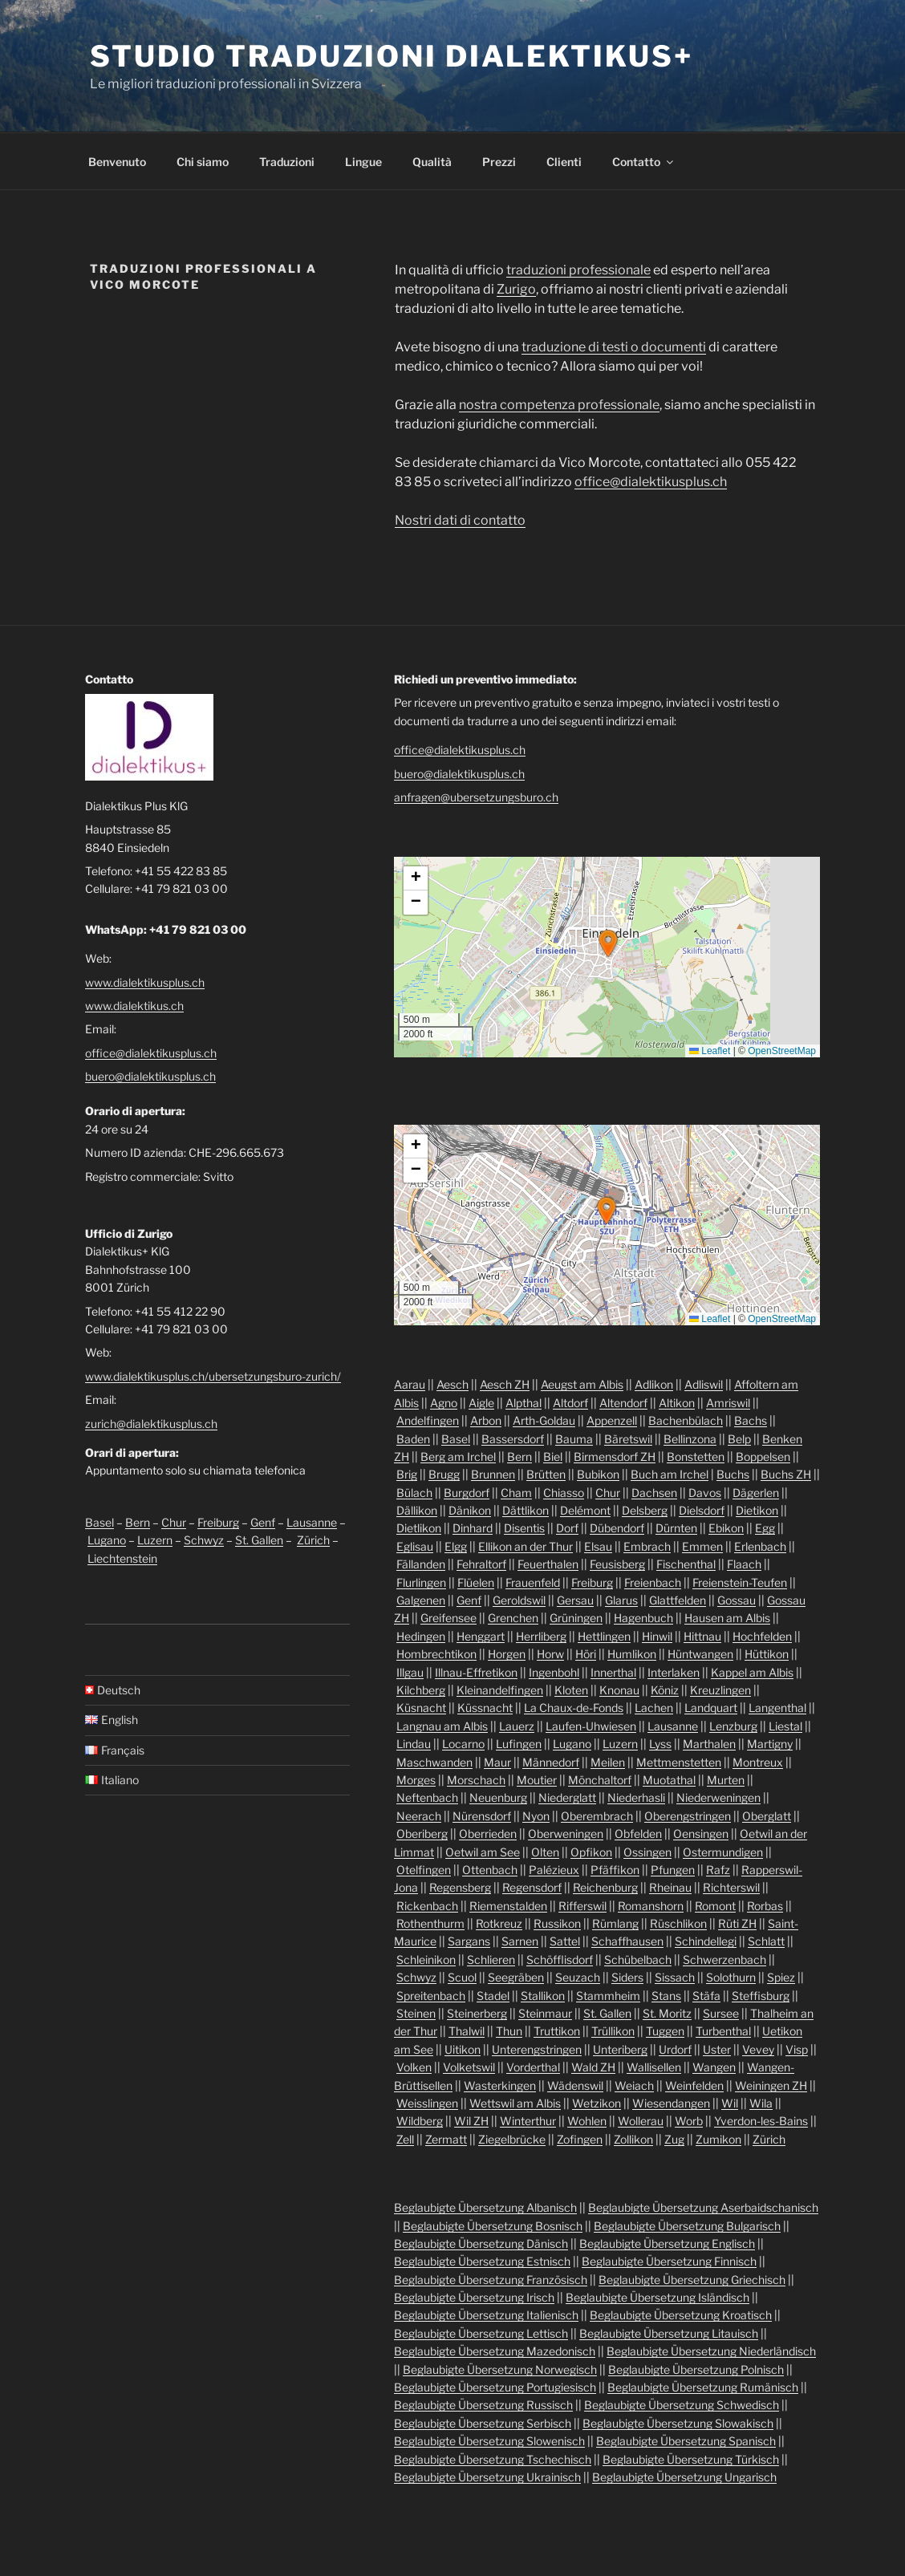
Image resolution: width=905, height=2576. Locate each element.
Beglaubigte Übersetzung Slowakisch (677, 2423)
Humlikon (631, 1654)
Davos (704, 1492)
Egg (765, 1528)
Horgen (507, 1654)
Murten (726, 1780)
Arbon (485, 1420)
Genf (262, 1522)
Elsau (598, 1546)
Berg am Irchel (458, 1456)
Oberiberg (422, 1833)
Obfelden (638, 1833)
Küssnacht (485, 1707)
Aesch (452, 1384)
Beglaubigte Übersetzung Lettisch (481, 2333)
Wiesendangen (671, 2103)
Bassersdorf (512, 1439)
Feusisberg (617, 1564)
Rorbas (765, 1906)
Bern (137, 1522)
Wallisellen (654, 2067)
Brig (406, 1474)
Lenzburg (733, 1726)
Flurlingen (421, 1582)
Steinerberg (477, 2013)
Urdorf (675, 2049)
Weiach (634, 2085)
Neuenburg (498, 1797)
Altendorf (623, 1403)
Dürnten (676, 1528)
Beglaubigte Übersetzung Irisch (474, 2297)
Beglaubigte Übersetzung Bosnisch (492, 2226)
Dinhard (472, 1528)
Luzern (154, 1540)
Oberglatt (766, 1816)
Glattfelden (677, 1600)
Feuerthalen (547, 1564)
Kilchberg (420, 1690)
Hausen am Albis (727, 1618)
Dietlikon (418, 1528)
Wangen (714, 2067)
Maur (497, 1762)
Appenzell (611, 1420)
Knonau (619, 1690)
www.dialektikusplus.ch (145, 982)
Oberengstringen (687, 1816)
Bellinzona (690, 1439)
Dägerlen (756, 1492)
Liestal (785, 1726)
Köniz (665, 1690)
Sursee (721, 2013)
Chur (173, 1522)
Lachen (654, 1707)
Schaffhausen (627, 1941)
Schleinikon (426, 1959)
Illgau (410, 1672)
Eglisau (414, 1546)
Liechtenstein (122, 1558)
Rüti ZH (737, 1923)
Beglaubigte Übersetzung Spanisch (686, 2441)
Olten (545, 1852)
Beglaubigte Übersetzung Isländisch (657, 2297)
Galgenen (420, 1600)
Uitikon (462, 2049)
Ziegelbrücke (512, 2139)
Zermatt (446, 2139)
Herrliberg (541, 1636)
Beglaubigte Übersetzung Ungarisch (684, 2477)
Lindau (413, 1743)
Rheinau (670, 1887)
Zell (405, 2139)
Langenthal (777, 1707)
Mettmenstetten (678, 1762)
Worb (689, 2121)
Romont (715, 1906)
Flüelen (475, 1582)
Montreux (758, 1762)
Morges (416, 1780)
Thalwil (466, 2031)
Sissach (675, 1977)
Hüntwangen (700, 1654)
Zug (674, 2139)
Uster (717, 2049)
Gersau (575, 1600)
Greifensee (448, 1618)
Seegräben (516, 1977)
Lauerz (516, 1726)
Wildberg (419, 2121)
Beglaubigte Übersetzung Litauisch (668, 2333)
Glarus (621, 1600)
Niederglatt (567, 1797)
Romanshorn (651, 1906)
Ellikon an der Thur (525, 1546)
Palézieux (554, 1869)
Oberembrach (597, 1816)
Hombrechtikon (436, 1654)
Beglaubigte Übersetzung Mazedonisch (494, 2351)
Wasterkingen (500, 2085)
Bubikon (598, 1474)
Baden (413, 1439)
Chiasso (563, 1492)
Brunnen (493, 1474)
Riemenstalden (508, 1906)
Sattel (565, 1941)
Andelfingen (427, 1420)
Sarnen (519, 1941)
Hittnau (702, 1636)
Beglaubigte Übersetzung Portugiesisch (495, 2387)
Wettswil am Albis (515, 2103)
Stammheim (608, 1995)
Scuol (462, 1977)
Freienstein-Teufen (739, 1582)
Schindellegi (706, 1941)
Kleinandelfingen (500, 1690)
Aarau (409, 1384)
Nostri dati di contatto (460, 520)
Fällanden (420, 1564)
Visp (796, 2049)
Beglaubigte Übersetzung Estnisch (482, 2261)
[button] (608, 943)
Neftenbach (427, 1797)
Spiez (781, 1977)
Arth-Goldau (544, 1420)
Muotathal (669, 1780)
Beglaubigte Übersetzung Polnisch (696, 2369)
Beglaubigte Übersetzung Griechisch (692, 2279)
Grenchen (513, 1618)
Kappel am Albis (752, 1672)
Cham (516, 1492)
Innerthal (613, 1672)
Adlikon (654, 1384)
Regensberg (460, 1887)
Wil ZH (471, 2121)
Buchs (732, 1474)
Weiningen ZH (771, 2085)
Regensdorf (532, 1887)
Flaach (744, 1564)
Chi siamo (203, 161)
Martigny (770, 1743)
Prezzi (499, 161)
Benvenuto (117, 161)
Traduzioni (287, 161)
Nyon (536, 1816)
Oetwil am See (482, 1852)
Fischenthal (686, 1564)
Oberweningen (565, 1833)
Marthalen (709, 1743)
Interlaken (673, 1672)
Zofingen (580, 2139)
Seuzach (577, 1977)
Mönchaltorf (599, 1780)
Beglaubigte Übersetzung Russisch (483, 2405)
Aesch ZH (505, 1384)
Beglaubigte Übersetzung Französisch (490, 2279)
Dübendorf (617, 1528)
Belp (739, 1439)
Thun (509, 2031)
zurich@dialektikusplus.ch (151, 1423)
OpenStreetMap (782, 1051)
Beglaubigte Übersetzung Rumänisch (702, 2387)
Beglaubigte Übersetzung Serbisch (482, 2423)
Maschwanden (434, 1762)
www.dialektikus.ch (134, 1005)
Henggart (481, 1636)
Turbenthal (723, 2031)
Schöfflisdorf (559, 1959)
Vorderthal (533, 2067)
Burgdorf (466, 1492)
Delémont (585, 1510)
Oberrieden (488, 1833)
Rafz (718, 1869)
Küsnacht (421, 1707)
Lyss (660, 1743)
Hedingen (420, 1636)
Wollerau (641, 2121)
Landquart (710, 1707)
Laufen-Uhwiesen (591, 1726)
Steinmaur (545, 2013)
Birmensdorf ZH (614, 1456)
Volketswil (469, 2067)
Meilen (607, 1762)
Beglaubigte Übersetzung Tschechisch (492, 2459)
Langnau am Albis (442, 1726)
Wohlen (587, 2121)
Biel (552, 1456)
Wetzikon (596, 2103)
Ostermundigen (723, 1852)
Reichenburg (605, 1887)
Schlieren (491, 1959)
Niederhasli (636, 1797)
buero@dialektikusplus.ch (150, 1076)
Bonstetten (695, 1456)
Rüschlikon (678, 1923)
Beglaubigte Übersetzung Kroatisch (681, 2315)
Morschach (476, 1780)
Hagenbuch (643, 1618)
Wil (729, 2103)
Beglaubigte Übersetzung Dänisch (481, 2243)
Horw (550, 1654)
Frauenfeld (532, 1582)
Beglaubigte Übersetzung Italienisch (486, 2315)
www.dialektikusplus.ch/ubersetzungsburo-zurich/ (213, 1376)
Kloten (571, 1690)
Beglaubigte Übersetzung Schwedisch (681, 2405)
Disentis (524, 1528)
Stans (666, 1995)
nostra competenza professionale (559, 404)
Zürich (313, 1540)
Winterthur (528, 2121)
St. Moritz (667, 2013)
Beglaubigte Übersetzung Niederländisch (711, 2351)
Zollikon (633, 2139)
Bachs (750, 1420)
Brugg (444, 1474)
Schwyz (204, 1540)
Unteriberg (620, 2049)
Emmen (702, 1546)
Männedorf (550, 1762)
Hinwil (657, 1636)
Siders (627, 1977)
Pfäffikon (614, 1869)
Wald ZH (593, 2067)
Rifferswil (582, 1906)
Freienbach (652, 1582)
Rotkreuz (499, 1923)
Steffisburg (760, 1995)
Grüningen (576, 1618)
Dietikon (757, 1510)
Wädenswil (575, 2085)
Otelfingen (423, 1869)
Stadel (493, 1995)
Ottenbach (489, 1869)
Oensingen (700, 1833)
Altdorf (570, 1403)
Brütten (546, 1474)
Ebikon (726, 1528)
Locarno (463, 1743)
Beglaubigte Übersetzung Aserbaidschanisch (703, 2207)
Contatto (644, 161)
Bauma (574, 1439)
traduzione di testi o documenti (613, 347)
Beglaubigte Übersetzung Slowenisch (489, 2441)
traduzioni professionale (578, 270)
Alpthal (523, 1403)
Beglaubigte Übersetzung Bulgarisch (687, 2226)
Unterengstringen (537, 2049)
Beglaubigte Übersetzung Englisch (667, 2243)
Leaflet (709, 1051)
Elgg (455, 1546)
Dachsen (654, 1492)
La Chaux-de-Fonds (573, 1707)
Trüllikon (613, 2031)
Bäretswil (628, 1439)
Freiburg (218, 1522)
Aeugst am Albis (582, 1384)
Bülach (414, 1492)
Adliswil (703, 1384)
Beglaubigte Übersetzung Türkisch (691, 2459)
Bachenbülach (685, 1420)
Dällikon (416, 1510)
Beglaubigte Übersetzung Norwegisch (500, 2369)
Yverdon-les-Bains (761, 2121)
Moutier (537, 1780)
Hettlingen (604, 1636)
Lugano (106, 1540)
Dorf (567, 1528)
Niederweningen (718, 1797)
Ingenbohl (554, 1672)
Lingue (363, 161)
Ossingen (647, 1852)
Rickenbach (427, 1906)
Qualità (432, 161)
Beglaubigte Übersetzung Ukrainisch (487, 2477)
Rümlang (615, 1923)
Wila (761, 2103)
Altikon (677, 1403)
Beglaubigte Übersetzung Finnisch (669, 2261)
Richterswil (731, 1887)
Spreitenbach (430, 1995)
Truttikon (557, 2031)
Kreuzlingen (720, 1690)
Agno (443, 1403)
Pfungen (673, 1869)
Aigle (481, 1403)
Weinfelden (694, 2085)
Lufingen (519, 1743)
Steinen (416, 2013)
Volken (414, 2067)
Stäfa (706, 1995)
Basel (99, 1522)
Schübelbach (638, 1959)
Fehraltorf (481, 1564)
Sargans (469, 1941)
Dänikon (469, 1510)
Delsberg (645, 1510)
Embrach (647, 1546)
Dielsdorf (701, 1510)
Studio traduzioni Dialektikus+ (391, 56)
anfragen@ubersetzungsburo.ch (476, 797)
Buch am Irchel (669, 1474)
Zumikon (718, 2139)
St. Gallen (259, 1540)
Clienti (564, 161)
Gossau (736, 1600)
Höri (585, 1654)
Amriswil (728, 1403)
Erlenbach (760, 1546)
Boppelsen (763, 1456)
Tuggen (665, 2031)
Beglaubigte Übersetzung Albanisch (485, 2207)
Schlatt (766, 1941)
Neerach (418, 1816)
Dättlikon (525, 1510)
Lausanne (311, 1522)
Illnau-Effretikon (476, 1672)
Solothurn (731, 1977)
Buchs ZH (786, 1474)
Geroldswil (519, 1600)
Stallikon (543, 1995)
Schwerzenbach (724, 1959)
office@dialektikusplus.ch (650, 481)
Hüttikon (767, 1654)
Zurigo (516, 289)
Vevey (758, 2049)
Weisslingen (427, 2103)
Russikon (557, 1923)
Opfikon (591, 1852)
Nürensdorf (481, 1816)
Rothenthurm (430, 1923)
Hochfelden (762, 1636)
